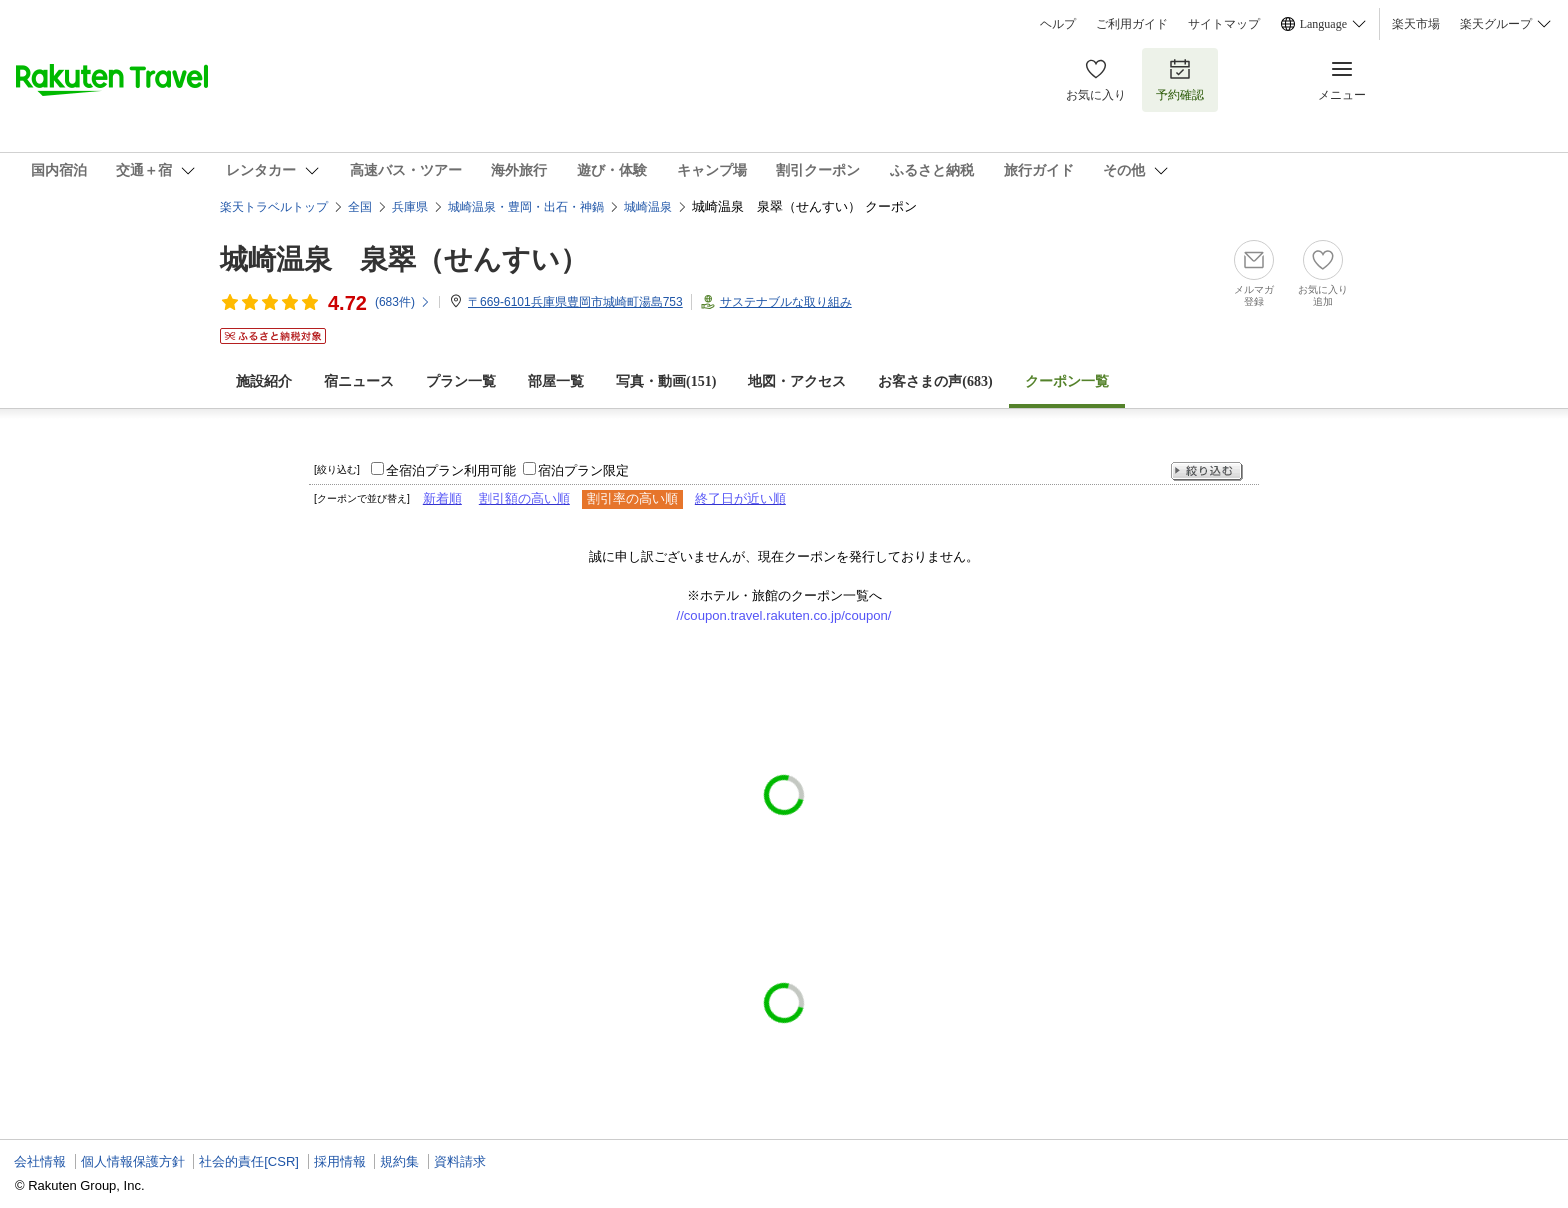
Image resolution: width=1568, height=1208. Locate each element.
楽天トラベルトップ (274, 207)
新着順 (442, 498)
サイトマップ (1224, 24)
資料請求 (460, 1161)
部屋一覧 (556, 381)
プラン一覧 (461, 381)
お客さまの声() (935, 381)
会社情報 (40, 1161)
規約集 (399, 1161)
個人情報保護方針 (133, 1161)
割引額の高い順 (524, 498)
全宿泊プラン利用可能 (451, 470)
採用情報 (340, 1161)
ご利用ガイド (1132, 24)
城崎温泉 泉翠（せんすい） (404, 259)
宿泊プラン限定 (583, 470)
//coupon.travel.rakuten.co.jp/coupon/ (784, 615)
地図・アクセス (797, 381)
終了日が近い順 (740, 498)
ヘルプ (1058, 24)
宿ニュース (359, 381)
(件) (403, 302)
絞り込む (1207, 471)
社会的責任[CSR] (249, 1161)
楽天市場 (1416, 24)
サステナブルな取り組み (786, 302)
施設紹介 (264, 381)
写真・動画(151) (666, 381)
